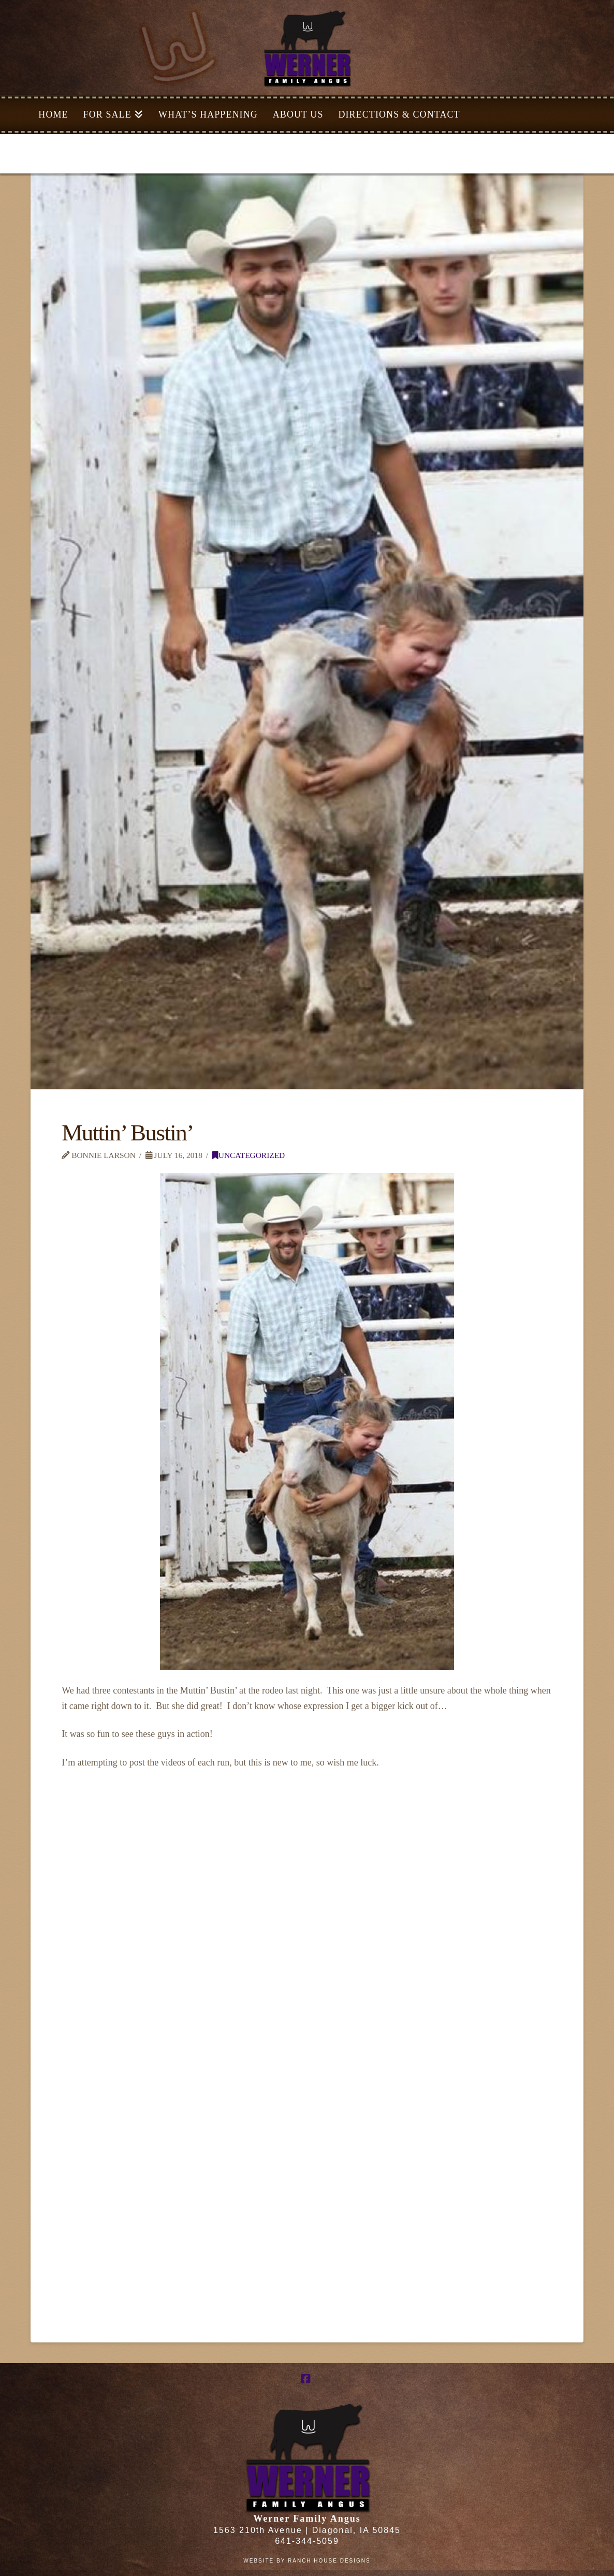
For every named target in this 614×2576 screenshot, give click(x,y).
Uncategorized (248, 1155)
